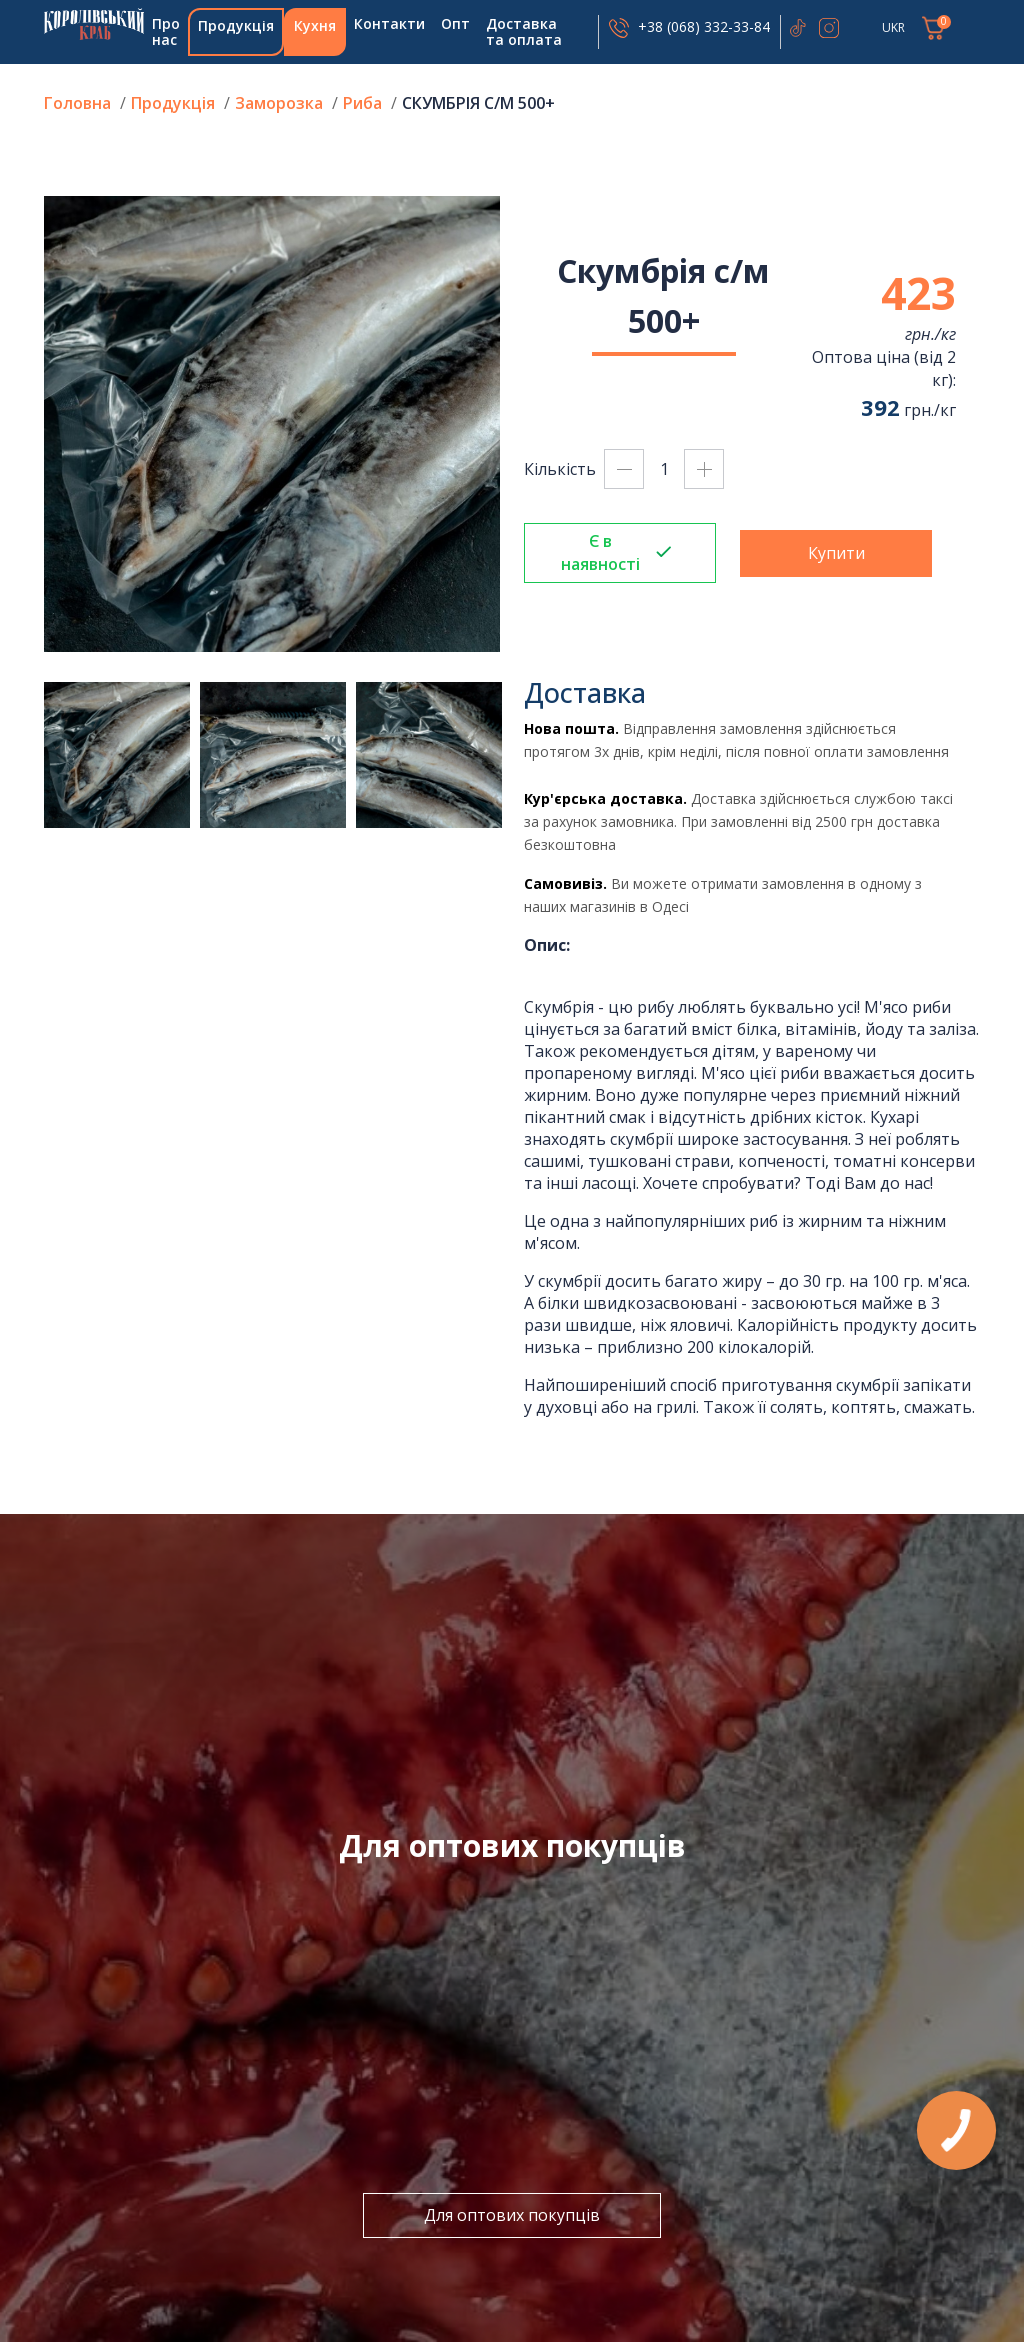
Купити (836, 553)
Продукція (236, 25)
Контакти (389, 23)
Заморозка (279, 103)
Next (515, 424)
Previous (29, 424)
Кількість (560, 469)
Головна (94, 24)
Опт (455, 23)
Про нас (166, 31)
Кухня (315, 25)
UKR (893, 27)
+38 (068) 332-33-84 (704, 26)
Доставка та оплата (524, 31)
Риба (364, 103)
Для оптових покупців (512, 2215)
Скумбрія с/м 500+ (478, 103)
